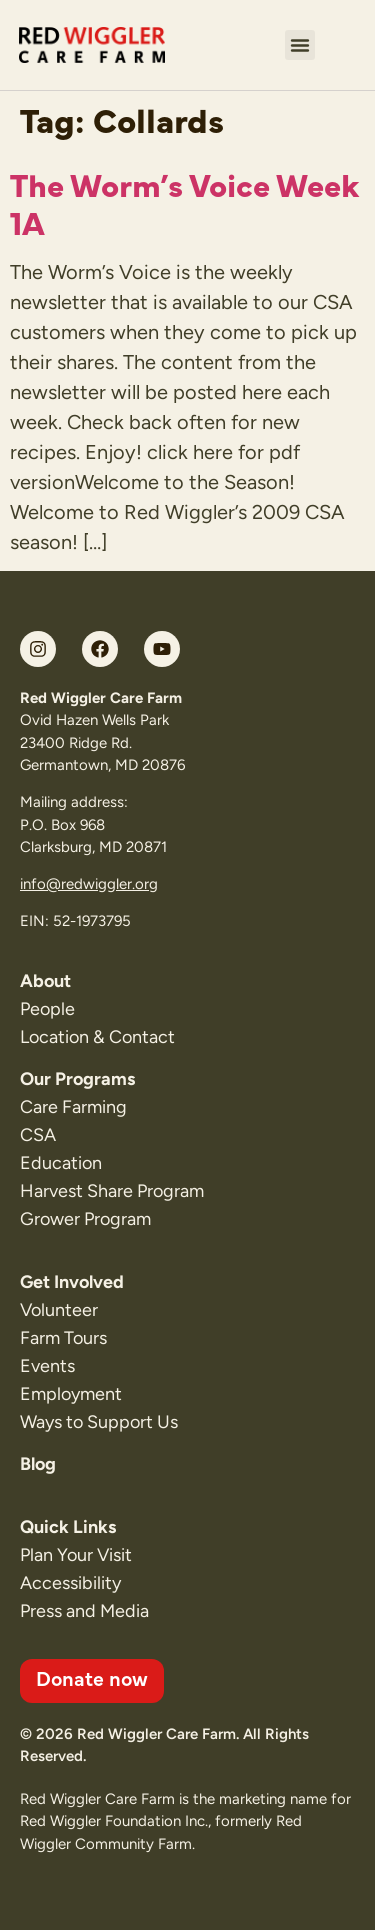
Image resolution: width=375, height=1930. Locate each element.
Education (61, 1163)
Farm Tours (63, 1338)
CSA (38, 1135)
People (47, 1009)
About (45, 981)
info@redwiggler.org (89, 884)
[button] (300, 45)
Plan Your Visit (76, 1555)
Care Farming (73, 1107)
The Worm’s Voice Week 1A (184, 202)
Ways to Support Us (99, 1422)
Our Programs (77, 1079)
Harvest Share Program (112, 1191)
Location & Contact (97, 1037)
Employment (71, 1394)
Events (47, 1366)
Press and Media (84, 1611)
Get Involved (72, 1282)
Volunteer (59, 1310)
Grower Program (85, 1219)
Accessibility (70, 1583)
